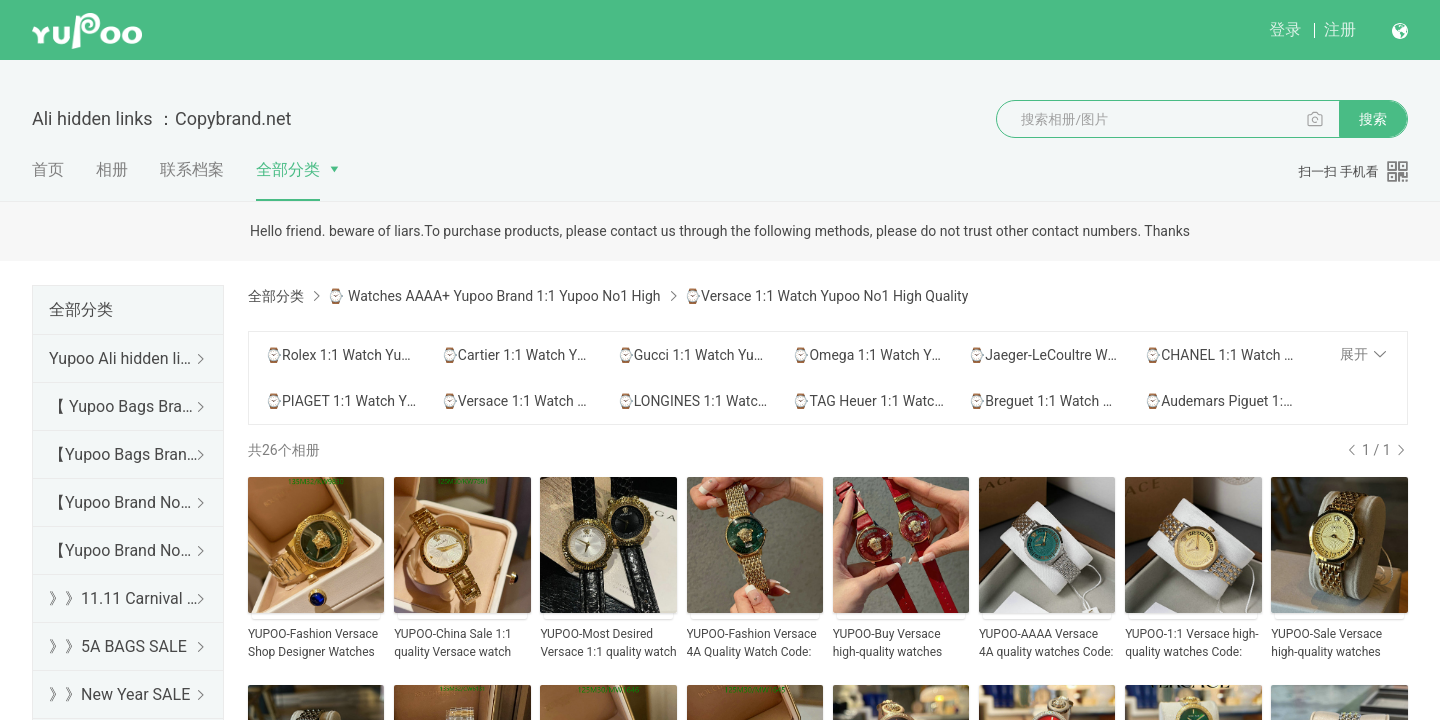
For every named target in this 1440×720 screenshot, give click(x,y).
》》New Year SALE (119, 694)
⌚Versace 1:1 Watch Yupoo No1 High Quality (517, 401)
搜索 (1373, 119)
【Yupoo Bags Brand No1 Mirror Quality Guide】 (124, 454)
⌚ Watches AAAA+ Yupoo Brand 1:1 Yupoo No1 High (493, 296)
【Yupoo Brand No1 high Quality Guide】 (124, 502)
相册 (112, 169)
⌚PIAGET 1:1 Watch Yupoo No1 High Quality (341, 401)
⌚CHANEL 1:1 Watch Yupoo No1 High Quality (1220, 355)
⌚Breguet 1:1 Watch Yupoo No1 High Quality (1044, 401)
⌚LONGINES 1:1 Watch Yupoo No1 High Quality (693, 401)
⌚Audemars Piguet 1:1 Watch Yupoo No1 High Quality (1220, 401)
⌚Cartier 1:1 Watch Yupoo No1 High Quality (517, 355)
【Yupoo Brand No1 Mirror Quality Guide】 (124, 550)
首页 (48, 169)
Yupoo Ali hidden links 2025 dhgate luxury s (124, 358)
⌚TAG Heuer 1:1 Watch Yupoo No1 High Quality (868, 401)
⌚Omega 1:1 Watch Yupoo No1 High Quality (868, 355)
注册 (1340, 29)
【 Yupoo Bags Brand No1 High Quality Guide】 (124, 406)
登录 (1285, 29)
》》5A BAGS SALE (118, 646)
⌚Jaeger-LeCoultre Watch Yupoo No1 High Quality (1044, 355)
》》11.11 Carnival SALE (124, 598)
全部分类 (288, 169)
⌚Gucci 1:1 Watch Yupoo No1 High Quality (693, 355)
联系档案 (192, 169)
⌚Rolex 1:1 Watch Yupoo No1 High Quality (341, 355)
